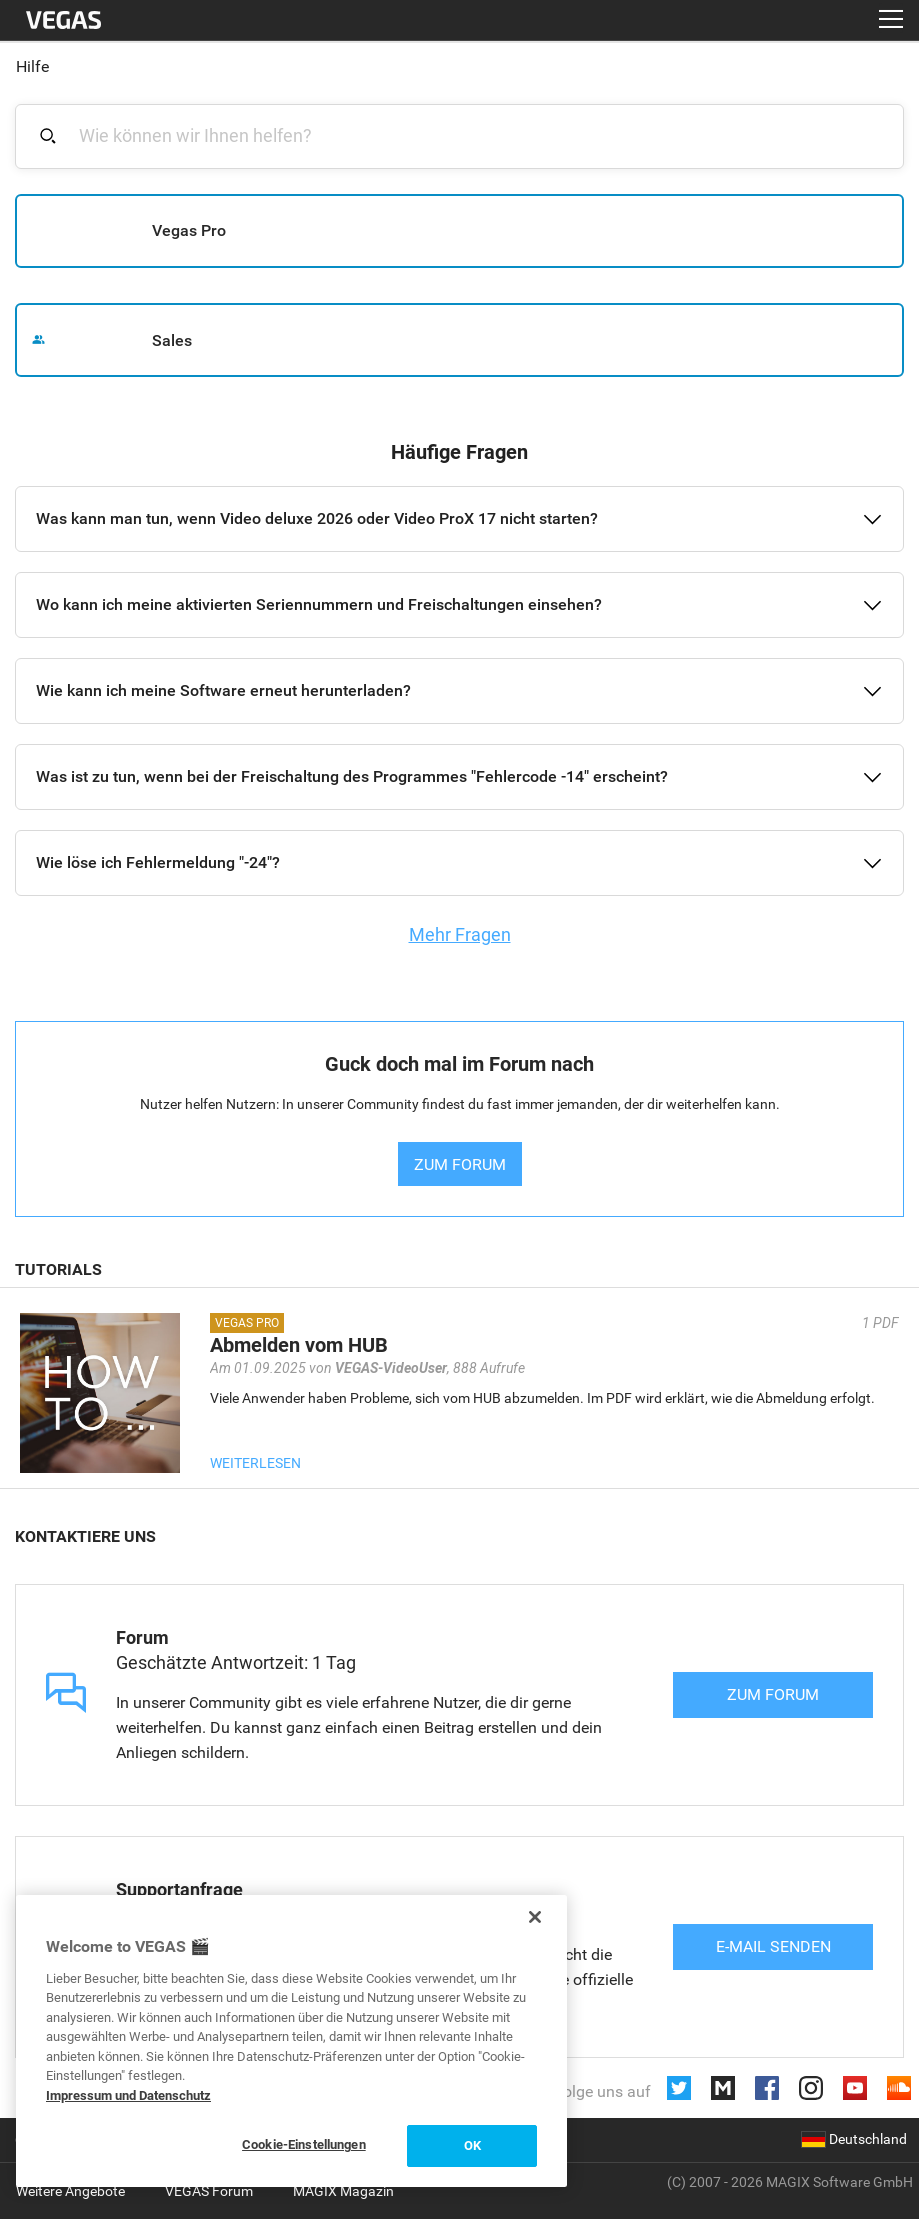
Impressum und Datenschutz (128, 2095)
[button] (459, 519)
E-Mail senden (773, 1946)
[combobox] (471, 135)
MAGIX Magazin (343, 2191)
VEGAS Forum (209, 2191)
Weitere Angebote (70, 2191)
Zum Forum (773, 1694)
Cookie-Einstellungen (304, 2144)
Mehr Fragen (460, 934)
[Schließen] (535, 1917)
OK (472, 2145)
